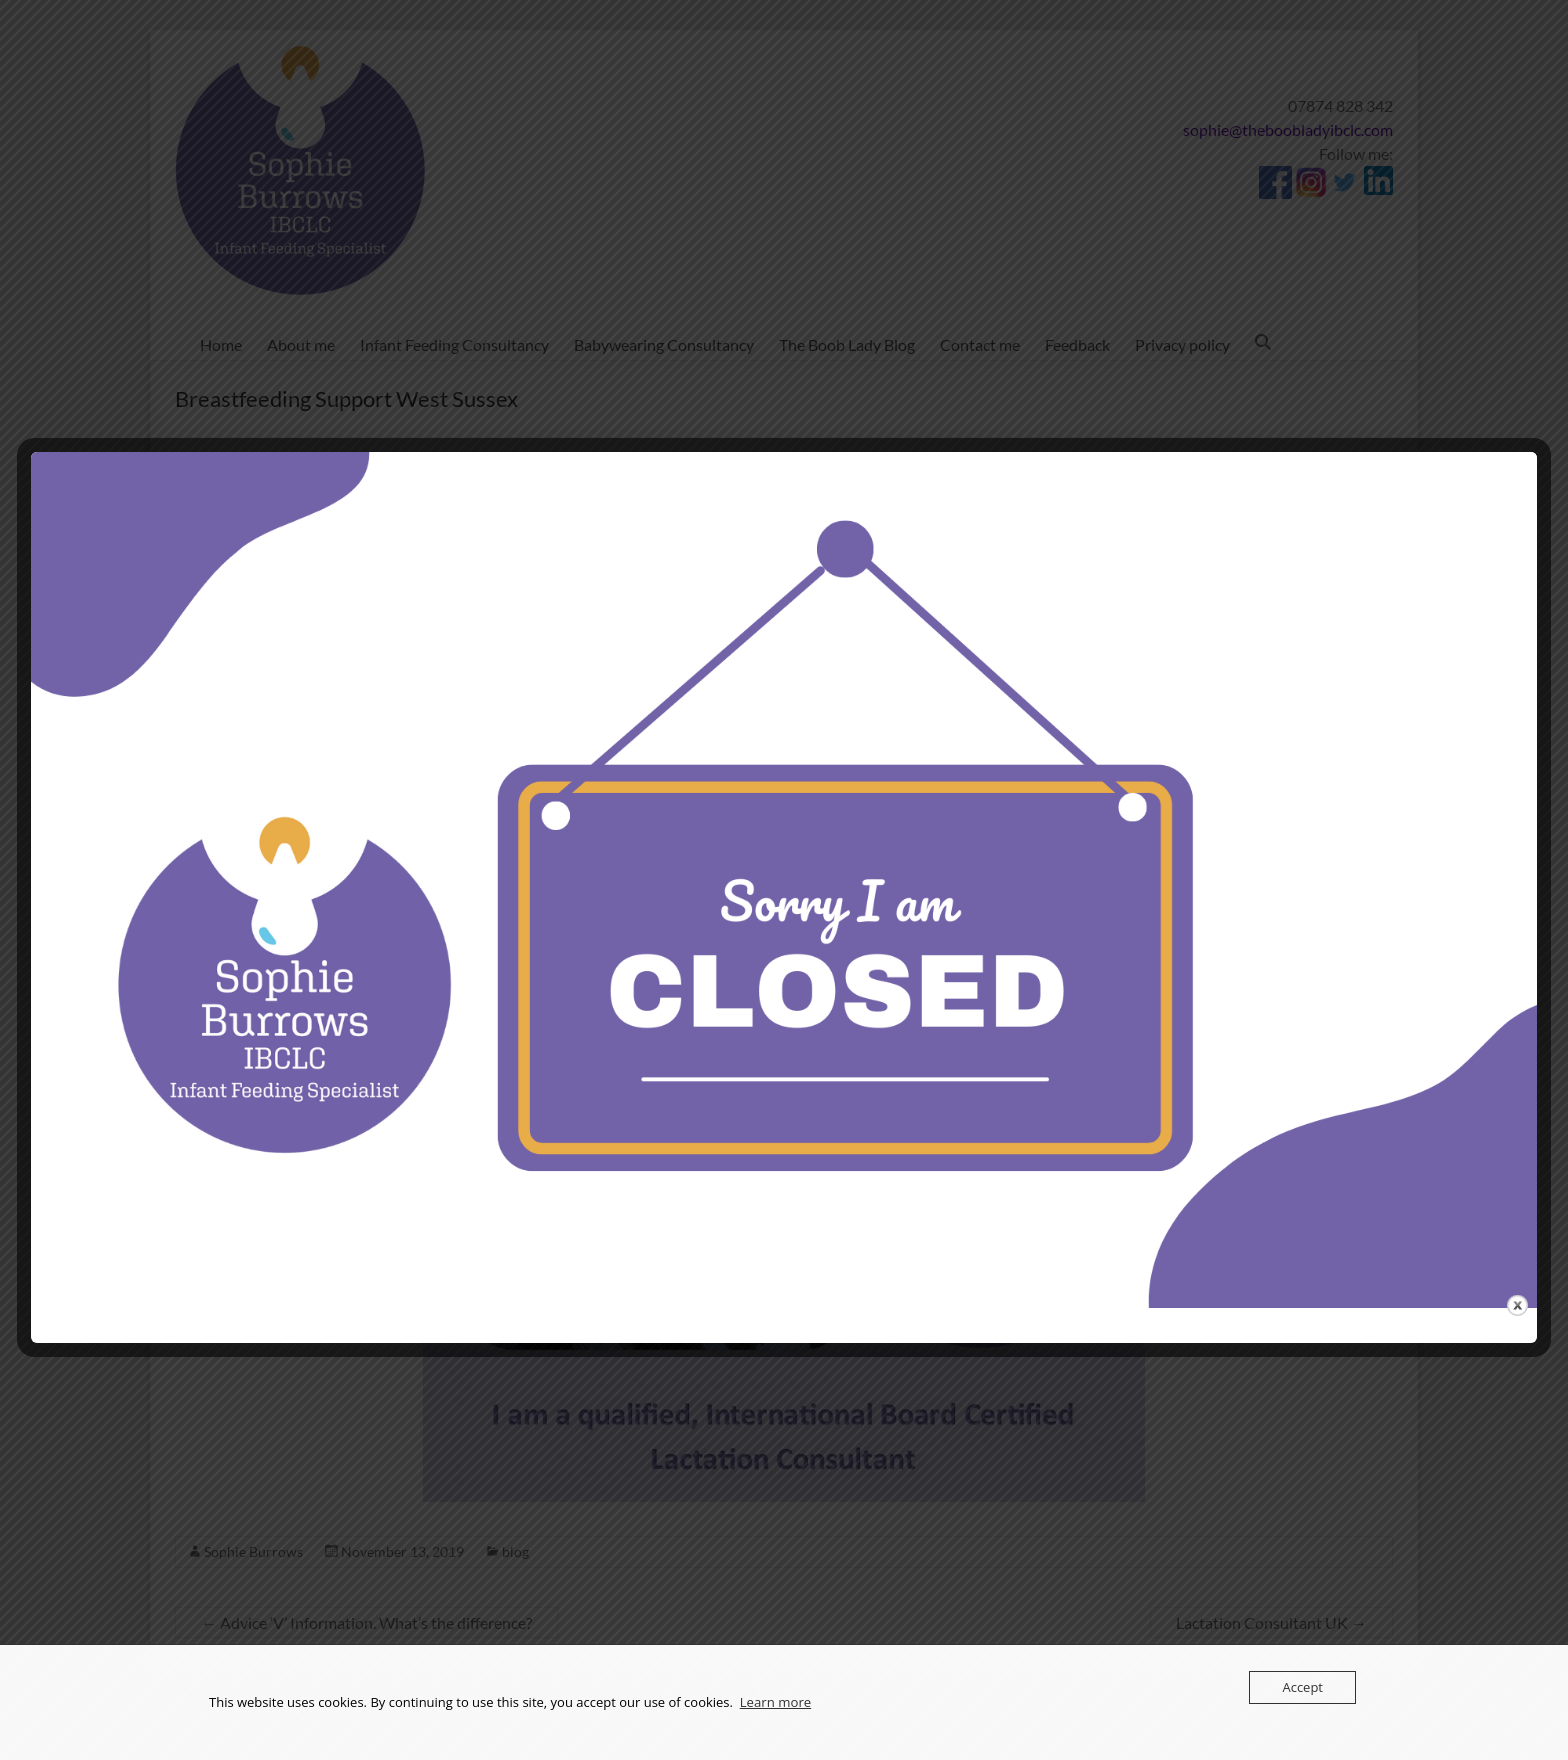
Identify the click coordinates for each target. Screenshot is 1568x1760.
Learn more (775, 1703)
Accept (1302, 1687)
